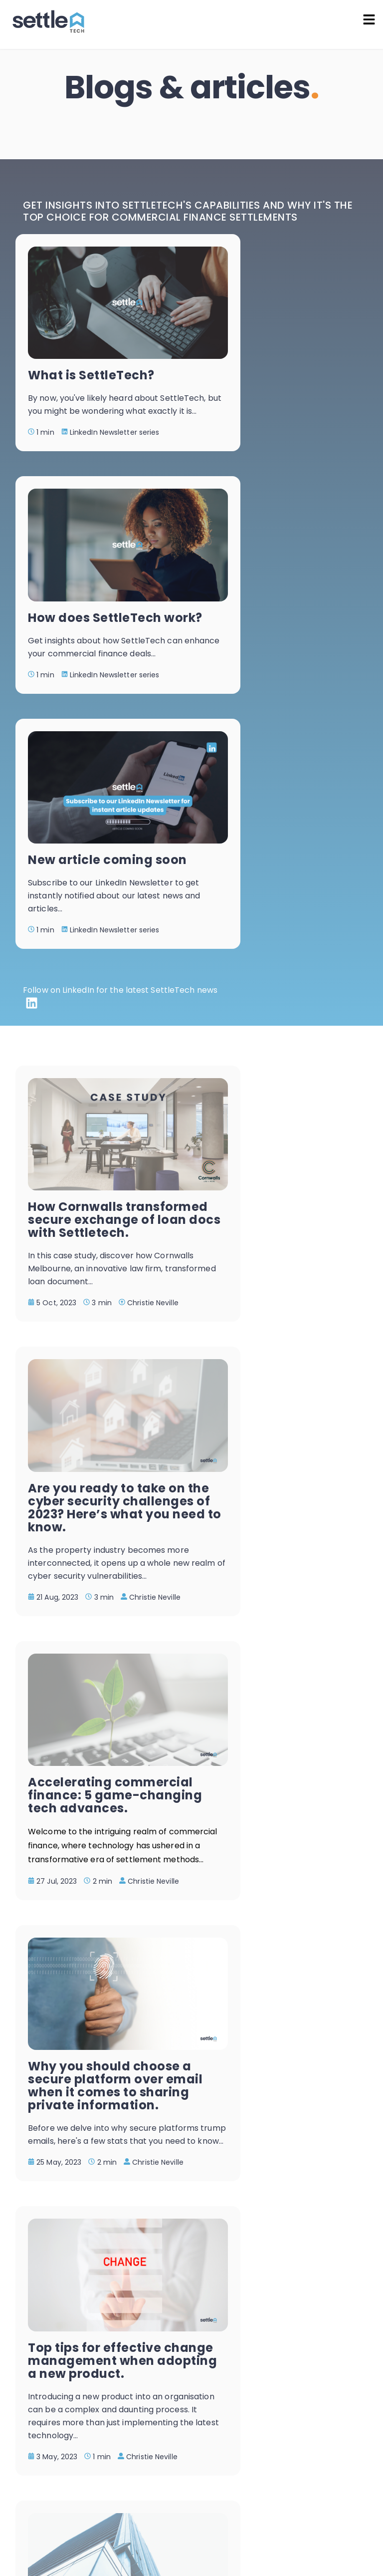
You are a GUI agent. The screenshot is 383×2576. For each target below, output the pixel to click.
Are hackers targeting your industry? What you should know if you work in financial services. (90, 1851)
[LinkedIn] (31, 743)
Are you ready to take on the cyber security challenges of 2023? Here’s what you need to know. (284, 935)
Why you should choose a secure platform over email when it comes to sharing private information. (283, 1238)
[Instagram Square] (51, 2437)
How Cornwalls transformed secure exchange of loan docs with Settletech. (95, 928)
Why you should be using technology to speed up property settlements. (283, 1528)
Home (162, 122)
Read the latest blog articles (309, 2406)
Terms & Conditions (334, 2496)
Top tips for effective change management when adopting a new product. (94, 1534)
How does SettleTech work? (286, 345)
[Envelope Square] (106, 2437)
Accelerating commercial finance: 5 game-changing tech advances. (95, 1225)
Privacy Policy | (263, 2496)
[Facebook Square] (23, 2437)
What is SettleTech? (91, 339)
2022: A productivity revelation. (283, 1825)
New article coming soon (90, 578)
